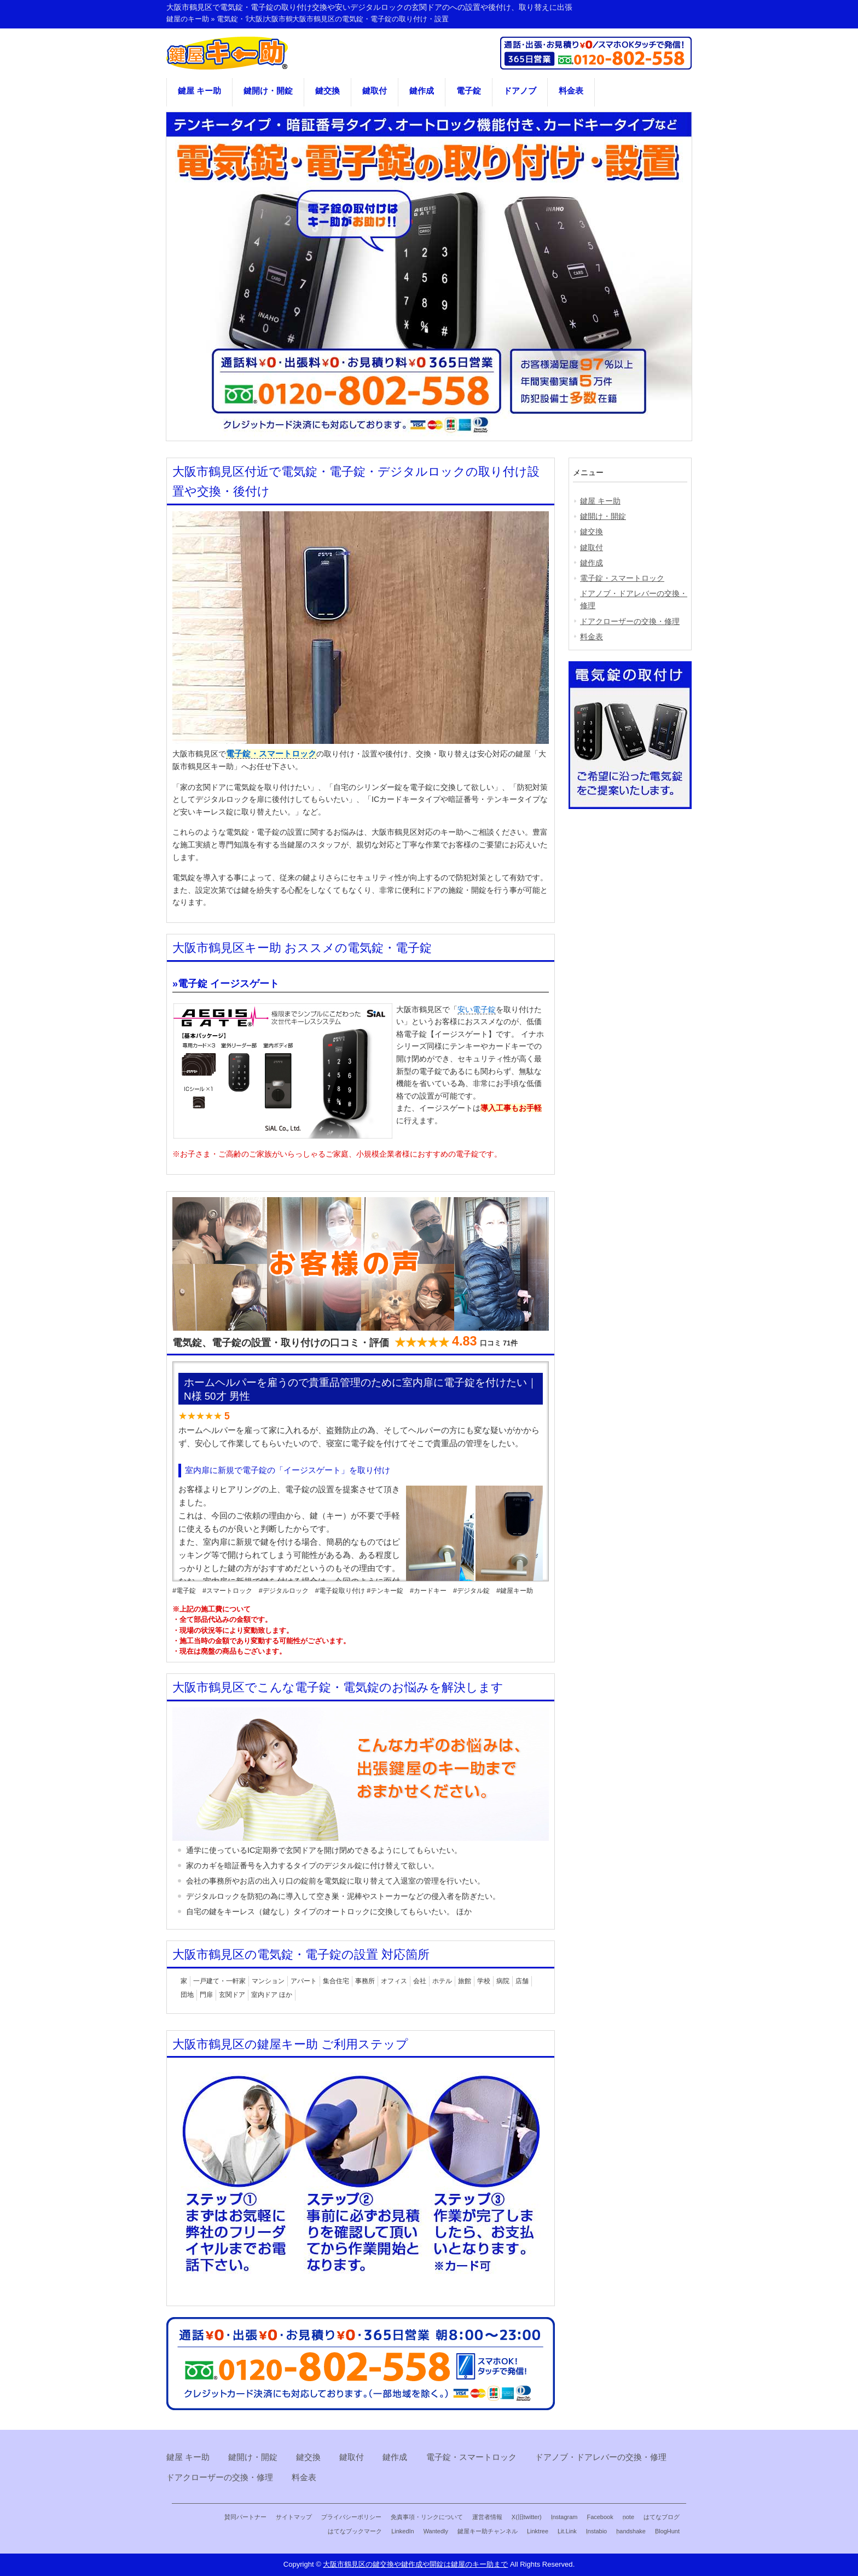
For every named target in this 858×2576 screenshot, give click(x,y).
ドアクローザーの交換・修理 (630, 621)
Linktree (537, 2531)
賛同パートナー (245, 2517)
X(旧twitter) (527, 2517)
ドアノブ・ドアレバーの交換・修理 (633, 599)
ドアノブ (519, 90)
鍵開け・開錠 (268, 90)
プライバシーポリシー (351, 2517)
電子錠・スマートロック (271, 753)
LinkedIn (402, 2531)
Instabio (596, 2531)
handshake (631, 2531)
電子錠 (468, 90)
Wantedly (436, 2531)
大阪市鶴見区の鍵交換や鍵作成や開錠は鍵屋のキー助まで (415, 2564)
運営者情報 (487, 2517)
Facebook (600, 2517)
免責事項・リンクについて (427, 2517)
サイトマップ (294, 2517)
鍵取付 (374, 90)
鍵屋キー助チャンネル (487, 2531)
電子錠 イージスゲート (228, 983)
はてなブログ (662, 2517)
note (628, 2517)
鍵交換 (327, 90)
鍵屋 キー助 (199, 90)
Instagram (564, 2517)
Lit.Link (567, 2531)
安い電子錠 (476, 1009)
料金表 (571, 90)
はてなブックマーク (355, 2531)
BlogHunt (667, 2531)
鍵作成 (421, 90)
